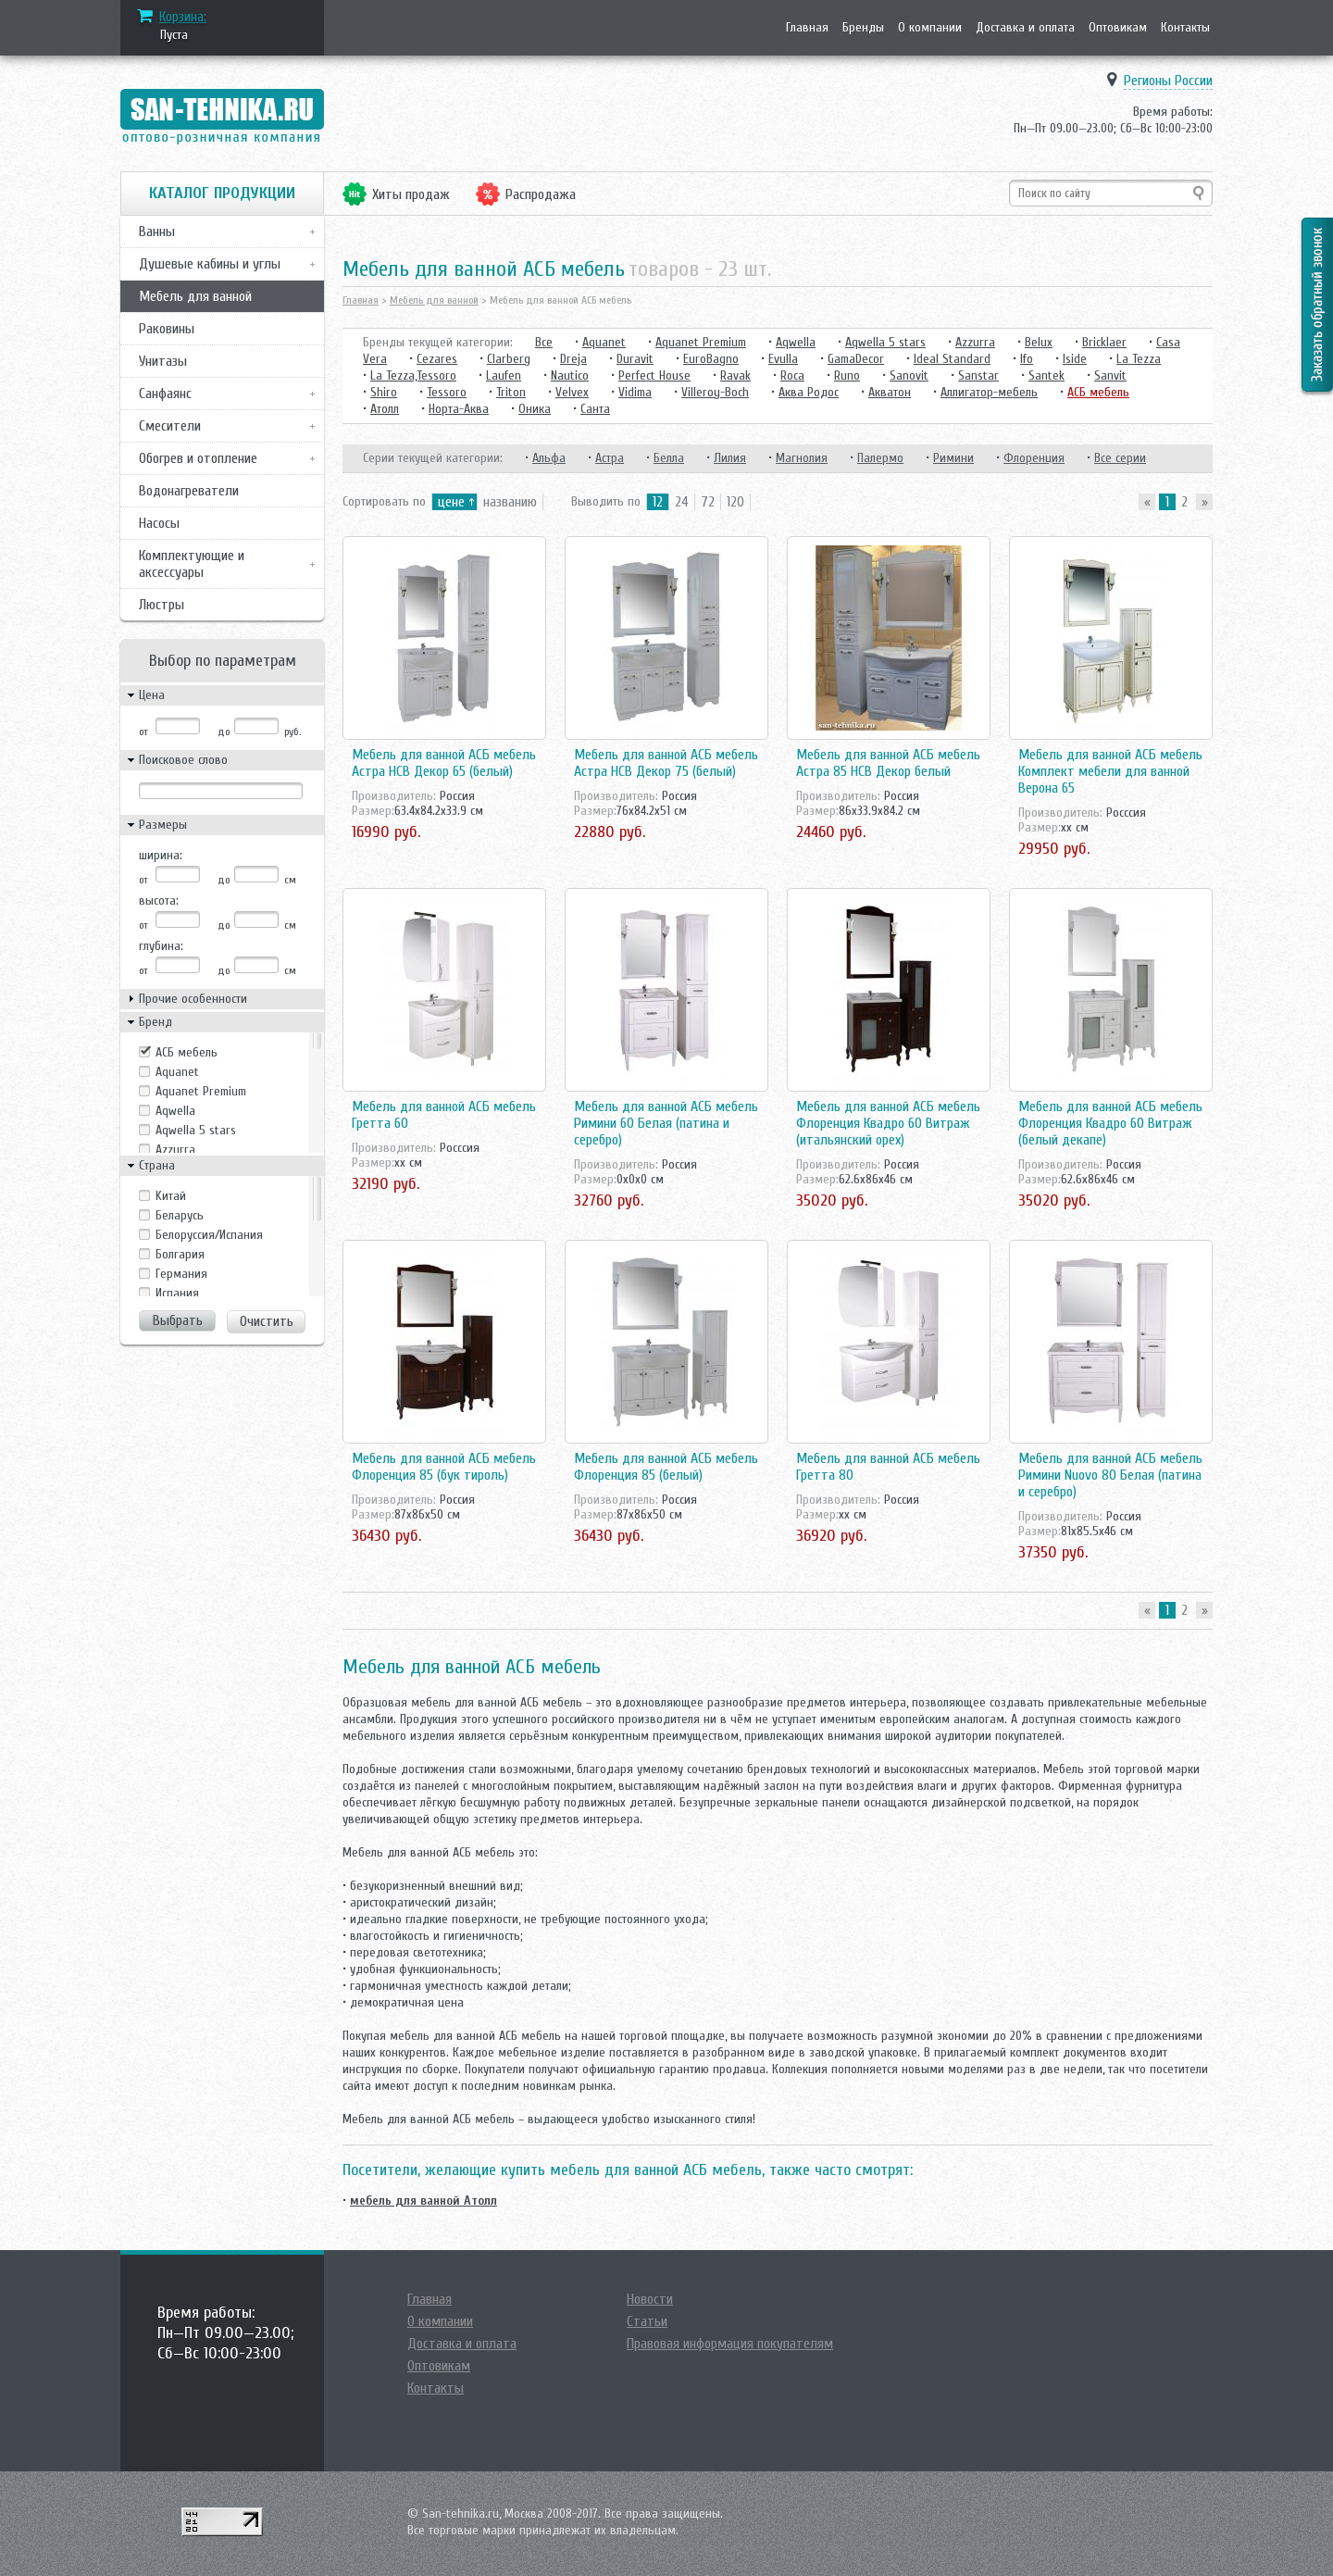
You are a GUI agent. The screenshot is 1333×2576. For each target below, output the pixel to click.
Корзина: (182, 16)
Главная (807, 27)
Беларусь (180, 1215)
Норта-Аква (459, 409)
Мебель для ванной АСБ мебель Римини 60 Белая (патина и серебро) (666, 1123)
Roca (792, 375)
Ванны (157, 231)
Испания (177, 1293)
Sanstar (978, 375)
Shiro (383, 392)
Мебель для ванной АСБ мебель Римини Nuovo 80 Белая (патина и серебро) (1110, 1475)
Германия (181, 1274)
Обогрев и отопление (198, 458)
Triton (511, 392)
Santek (1046, 375)
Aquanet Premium (201, 1091)
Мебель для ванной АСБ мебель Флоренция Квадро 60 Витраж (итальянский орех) (888, 1123)
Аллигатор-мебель (989, 392)
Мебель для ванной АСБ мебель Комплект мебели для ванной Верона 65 (1110, 771)
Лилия (730, 458)
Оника (534, 409)
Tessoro (447, 392)
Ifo (1026, 359)
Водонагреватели (189, 490)
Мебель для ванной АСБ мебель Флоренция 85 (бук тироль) (444, 1466)
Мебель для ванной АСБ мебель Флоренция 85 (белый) (666, 1466)
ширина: (160, 855)
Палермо (880, 458)
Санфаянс (165, 393)
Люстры (161, 604)
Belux (1039, 342)
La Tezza (1138, 359)
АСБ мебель (187, 1052)
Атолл (384, 409)
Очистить (266, 1321)
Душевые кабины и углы (209, 264)
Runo (847, 375)
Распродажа (540, 194)
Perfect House (654, 375)
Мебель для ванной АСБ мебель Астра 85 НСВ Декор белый (888, 763)
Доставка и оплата (1025, 27)
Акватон (889, 392)
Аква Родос (809, 392)
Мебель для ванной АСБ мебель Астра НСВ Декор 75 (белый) (666, 763)
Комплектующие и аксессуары (191, 564)
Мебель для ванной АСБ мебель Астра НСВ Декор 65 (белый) (444, 763)
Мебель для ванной (195, 296)
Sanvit (1110, 375)
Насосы (159, 523)
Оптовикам (1118, 27)
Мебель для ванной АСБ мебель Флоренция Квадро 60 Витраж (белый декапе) (1110, 1123)
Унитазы (163, 361)
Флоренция (1034, 458)
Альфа (549, 458)
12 (658, 502)
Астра (609, 458)
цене (451, 502)
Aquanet (177, 1072)
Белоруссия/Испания (209, 1235)
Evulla (783, 359)
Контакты (1185, 27)
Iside (1075, 359)
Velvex (572, 392)
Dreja (573, 359)
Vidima (635, 392)
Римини (953, 458)
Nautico (570, 375)
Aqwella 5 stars (196, 1130)
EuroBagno (711, 359)
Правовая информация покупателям (730, 2343)
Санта (595, 409)
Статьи (647, 2321)
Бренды (863, 27)
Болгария (180, 1254)
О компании (930, 27)
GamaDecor (856, 359)
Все (544, 342)
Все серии (1120, 458)
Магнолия (802, 458)
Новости (650, 2299)
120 (735, 502)
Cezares (437, 359)
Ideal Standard (952, 359)
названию (510, 502)
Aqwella (175, 1111)
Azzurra (175, 1149)
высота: (159, 900)
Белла (669, 458)
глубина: (161, 946)
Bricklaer (1104, 342)
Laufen (503, 375)
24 (682, 502)
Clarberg (508, 359)
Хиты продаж (411, 194)
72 (708, 502)
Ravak (735, 375)
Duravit (635, 359)
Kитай (171, 1196)
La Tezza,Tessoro (413, 375)
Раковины (166, 328)
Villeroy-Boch (715, 392)
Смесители (170, 426)
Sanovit (909, 375)
